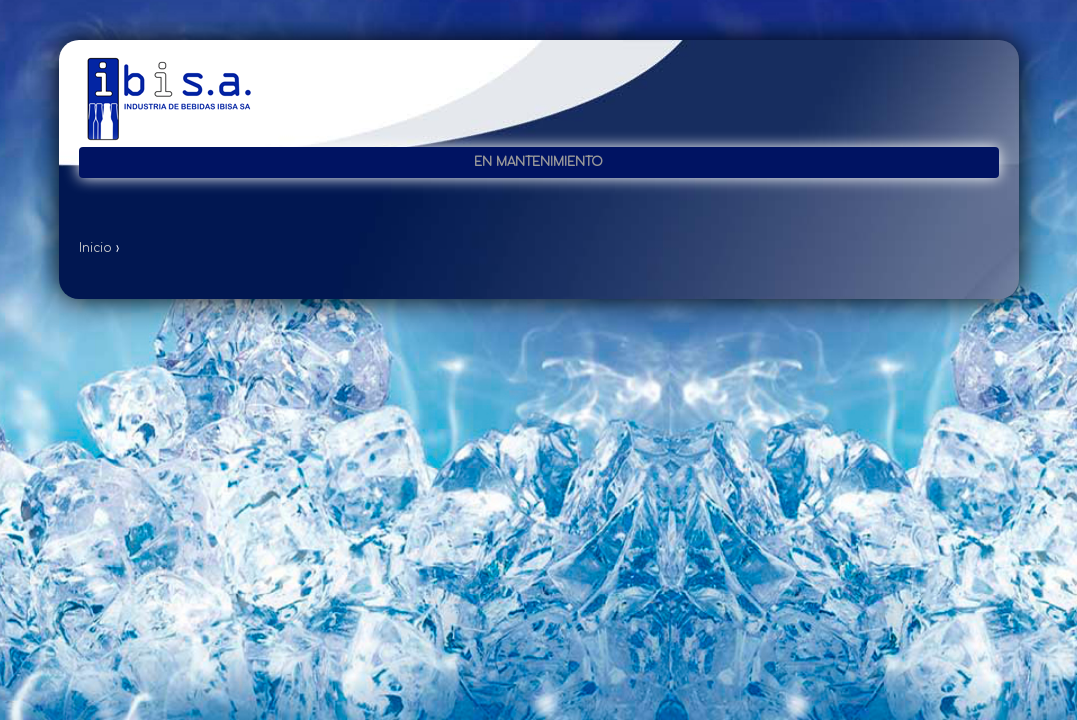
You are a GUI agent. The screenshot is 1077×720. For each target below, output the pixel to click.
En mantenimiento (538, 162)
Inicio (95, 248)
